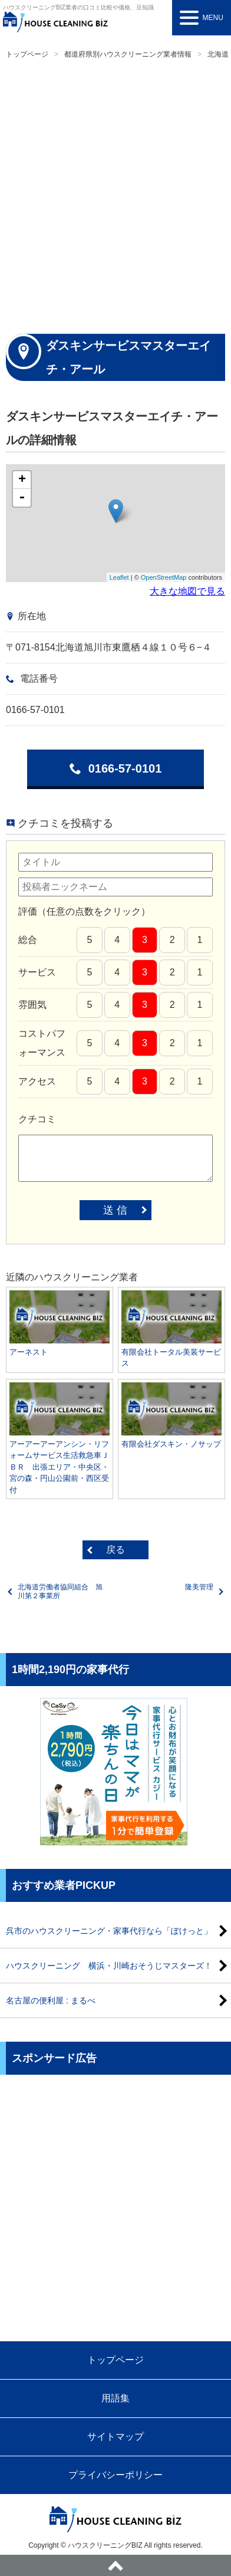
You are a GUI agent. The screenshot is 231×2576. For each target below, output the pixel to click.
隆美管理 (199, 1587)
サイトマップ (115, 2437)
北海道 (218, 54)
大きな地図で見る (187, 591)
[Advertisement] (115, 194)
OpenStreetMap (164, 577)
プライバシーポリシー (115, 2475)
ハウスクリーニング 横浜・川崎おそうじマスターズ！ (109, 1965)
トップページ (27, 54)
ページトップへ (115, 2565)
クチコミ (37, 1119)
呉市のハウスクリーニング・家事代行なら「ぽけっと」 (109, 1931)
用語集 (115, 2398)
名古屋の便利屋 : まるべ (50, 2000)
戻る (115, 1550)
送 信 (115, 1210)
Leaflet (119, 577)
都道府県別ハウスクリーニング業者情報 (128, 54)
